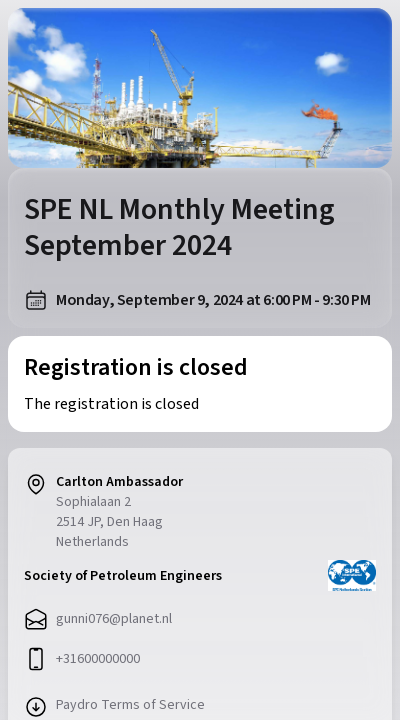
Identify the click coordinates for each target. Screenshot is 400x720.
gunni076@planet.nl (114, 619)
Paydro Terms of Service (130, 705)
